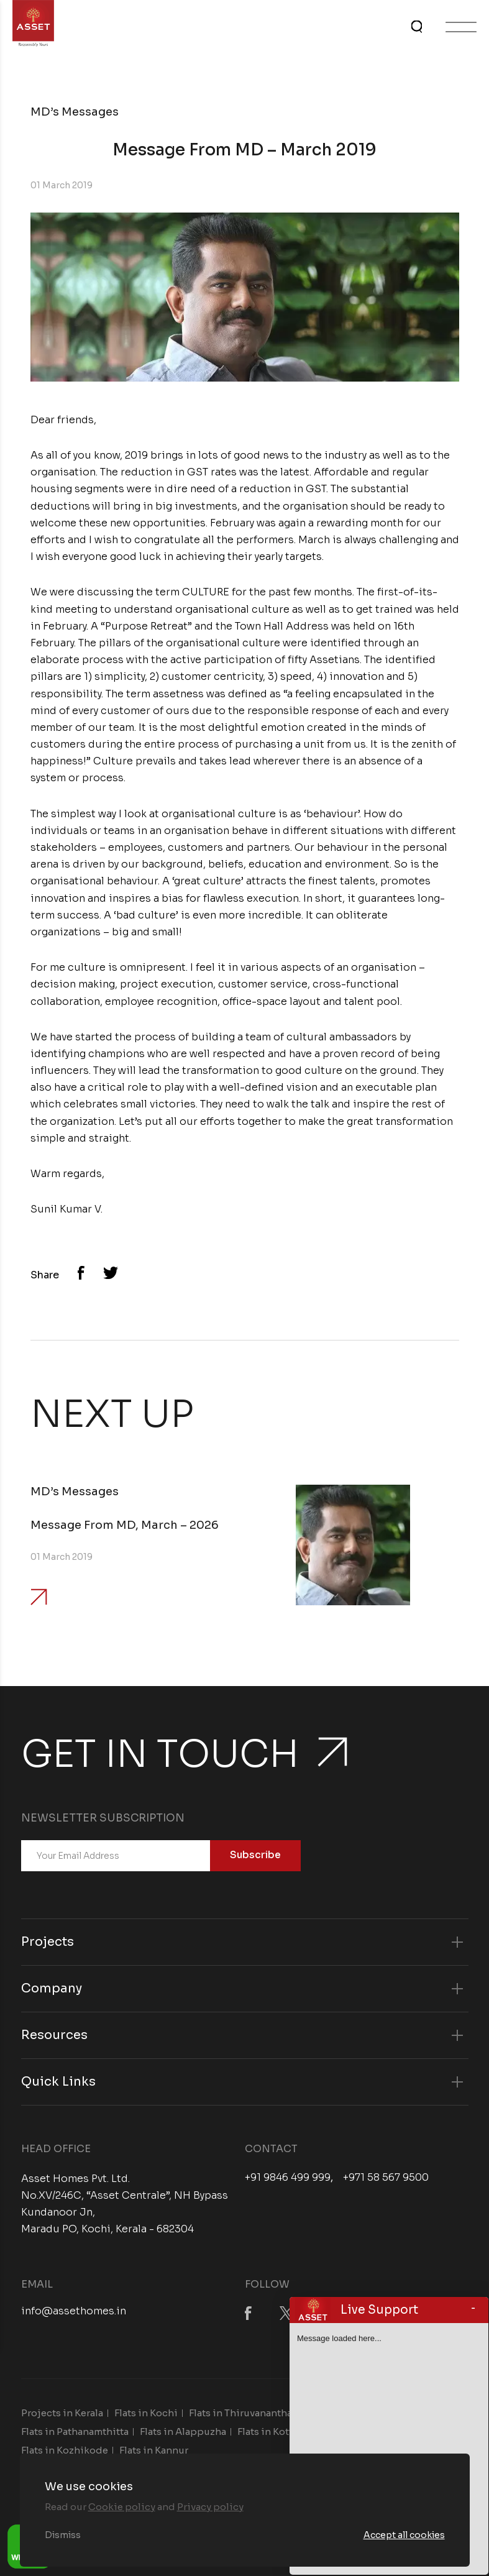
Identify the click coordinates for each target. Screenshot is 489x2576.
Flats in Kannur (153, 2450)
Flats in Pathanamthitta (75, 2431)
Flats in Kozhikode (64, 2450)
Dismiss (63, 2535)
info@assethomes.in (73, 2310)
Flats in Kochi (146, 2413)
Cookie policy (121, 2507)
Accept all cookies (404, 2535)
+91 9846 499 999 (288, 2178)
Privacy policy (210, 2507)
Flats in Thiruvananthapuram (255, 2413)
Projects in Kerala (62, 2413)
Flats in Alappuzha (183, 2431)
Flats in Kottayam (276, 2431)
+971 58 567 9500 (386, 2178)
